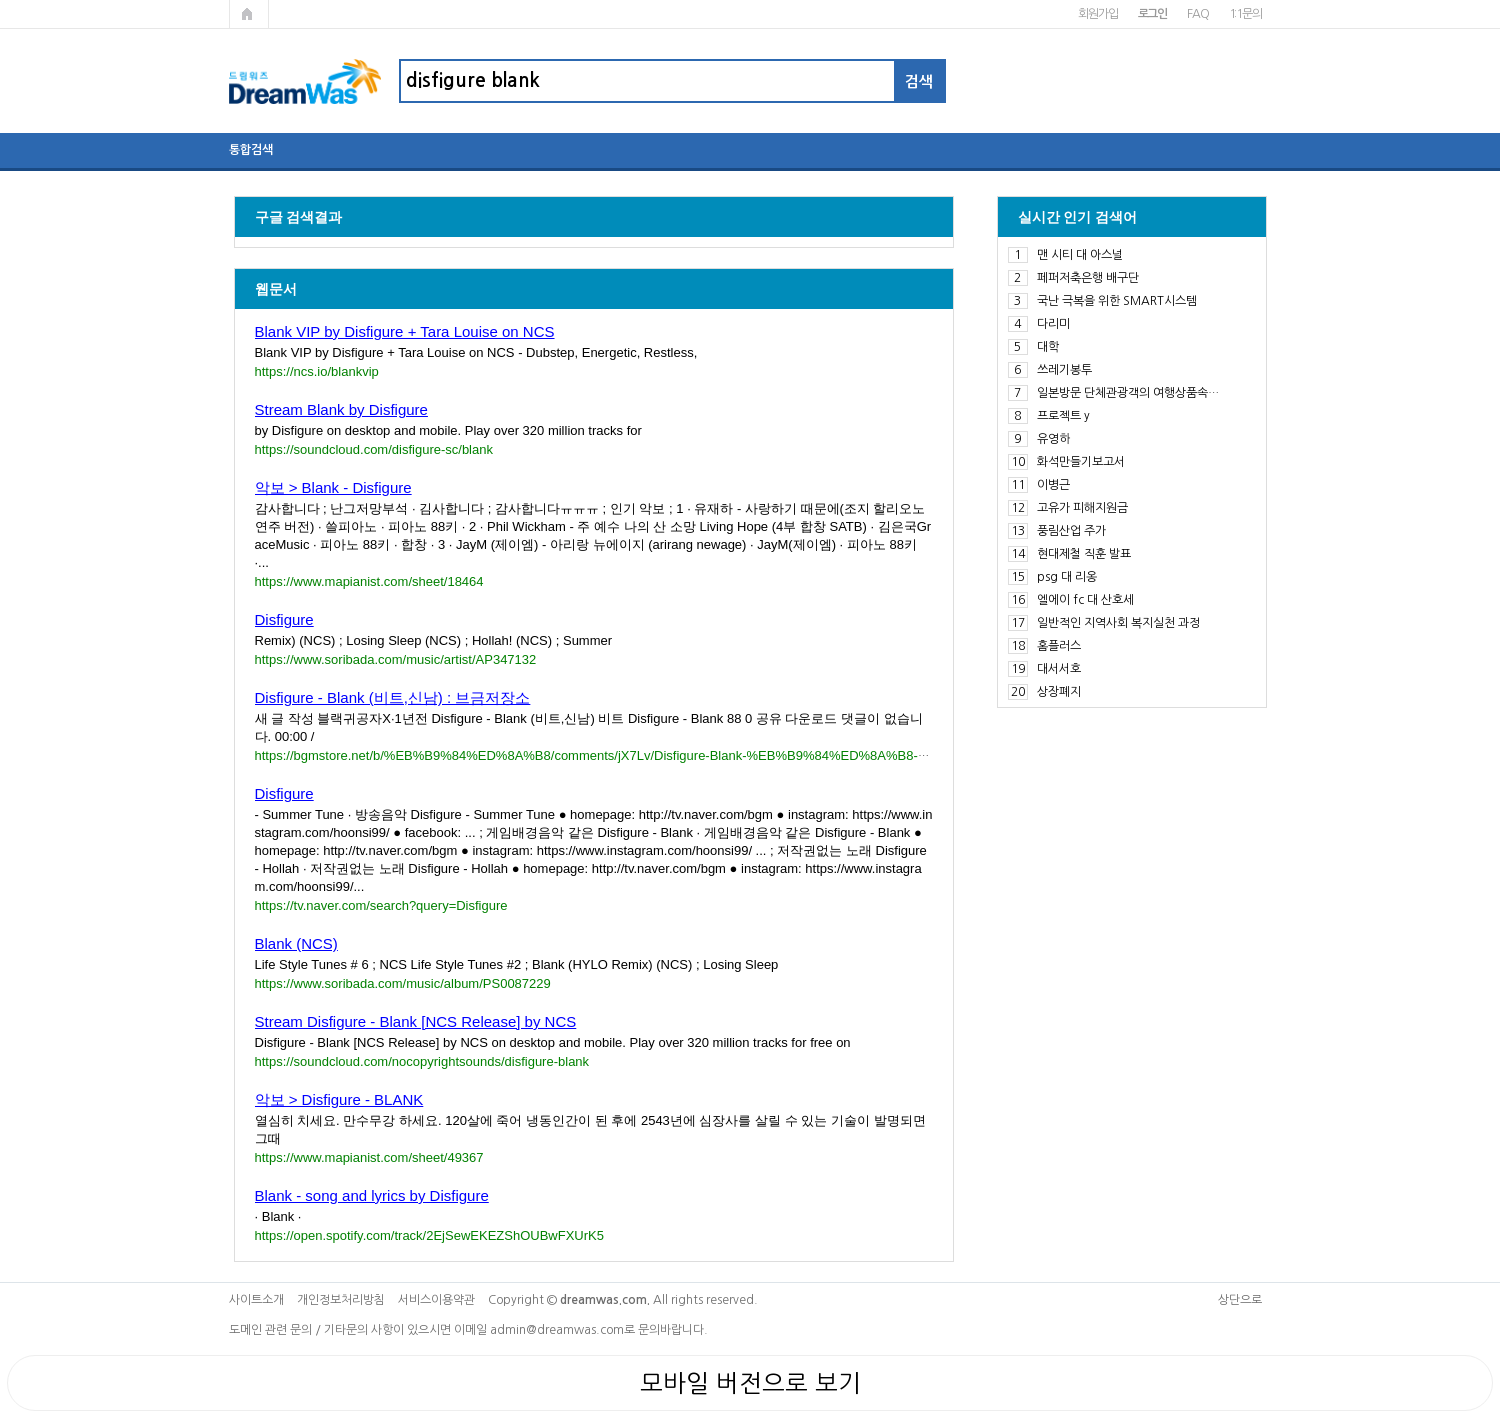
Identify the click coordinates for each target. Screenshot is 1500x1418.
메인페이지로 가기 (249, 14)
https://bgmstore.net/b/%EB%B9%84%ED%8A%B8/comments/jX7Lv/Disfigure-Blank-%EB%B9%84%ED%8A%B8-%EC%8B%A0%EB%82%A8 (670, 755)
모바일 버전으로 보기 (750, 1383)
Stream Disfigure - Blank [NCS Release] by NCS (416, 1021)
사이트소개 (256, 1300)
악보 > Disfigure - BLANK (339, 1099)
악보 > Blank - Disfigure (333, 487)
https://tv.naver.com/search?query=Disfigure (381, 905)
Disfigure (284, 619)
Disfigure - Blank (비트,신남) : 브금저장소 (393, 697)
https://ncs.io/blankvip (317, 371)
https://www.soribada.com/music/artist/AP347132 (396, 659)
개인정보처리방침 (341, 1300)
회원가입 (1097, 14)
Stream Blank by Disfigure (341, 409)
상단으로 (1240, 1300)
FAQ (1197, 14)
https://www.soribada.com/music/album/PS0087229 (403, 983)
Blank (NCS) (296, 943)
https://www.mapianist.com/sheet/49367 (369, 1157)
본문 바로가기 (0, 0)
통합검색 (251, 150)
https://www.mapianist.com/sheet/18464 (369, 581)
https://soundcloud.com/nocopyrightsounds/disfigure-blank (422, 1061)
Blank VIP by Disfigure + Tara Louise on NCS (405, 331)
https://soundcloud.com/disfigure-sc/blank (374, 449)
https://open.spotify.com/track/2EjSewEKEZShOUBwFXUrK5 (429, 1235)
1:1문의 (1245, 14)
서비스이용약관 (436, 1300)
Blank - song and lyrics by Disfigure (372, 1195)
